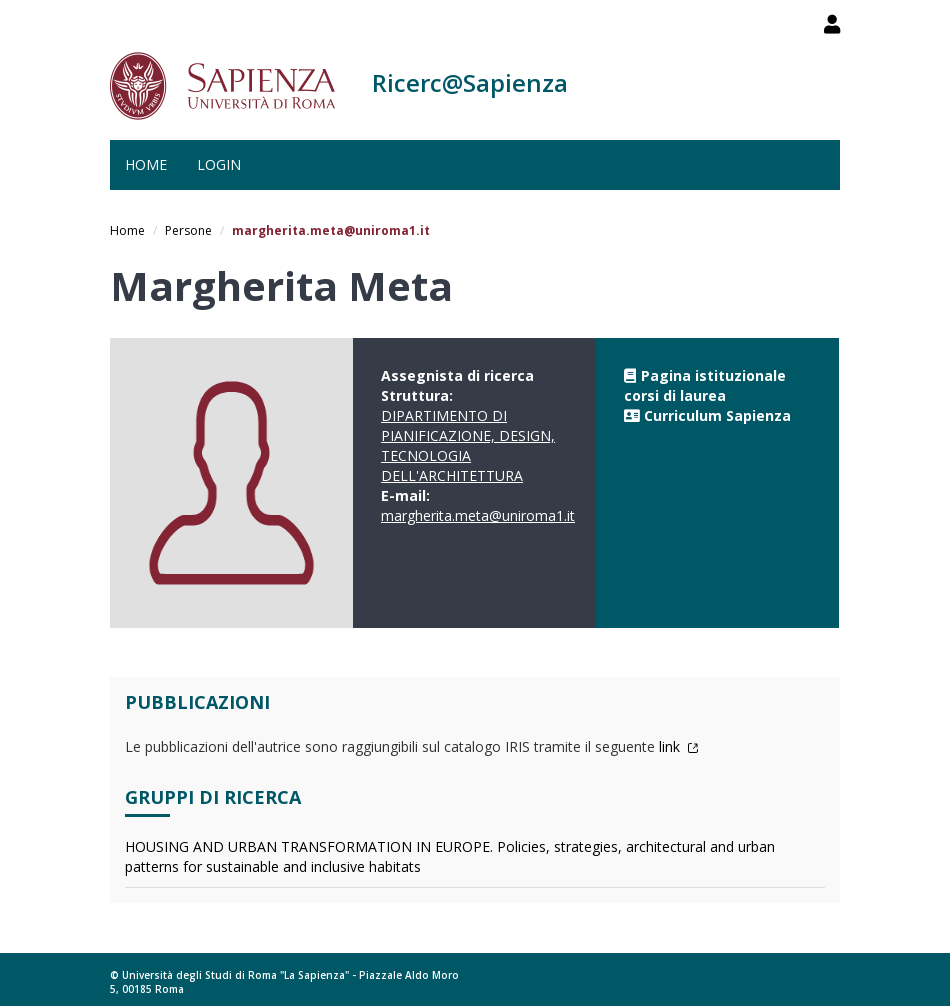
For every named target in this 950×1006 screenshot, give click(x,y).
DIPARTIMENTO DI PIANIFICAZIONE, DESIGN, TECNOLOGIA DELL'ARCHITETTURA (468, 445)
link (679, 746)
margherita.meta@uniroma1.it (478, 515)
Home (146, 164)
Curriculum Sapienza (717, 415)
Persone (188, 230)
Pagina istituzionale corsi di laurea (705, 385)
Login (219, 164)
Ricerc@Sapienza (470, 82)
